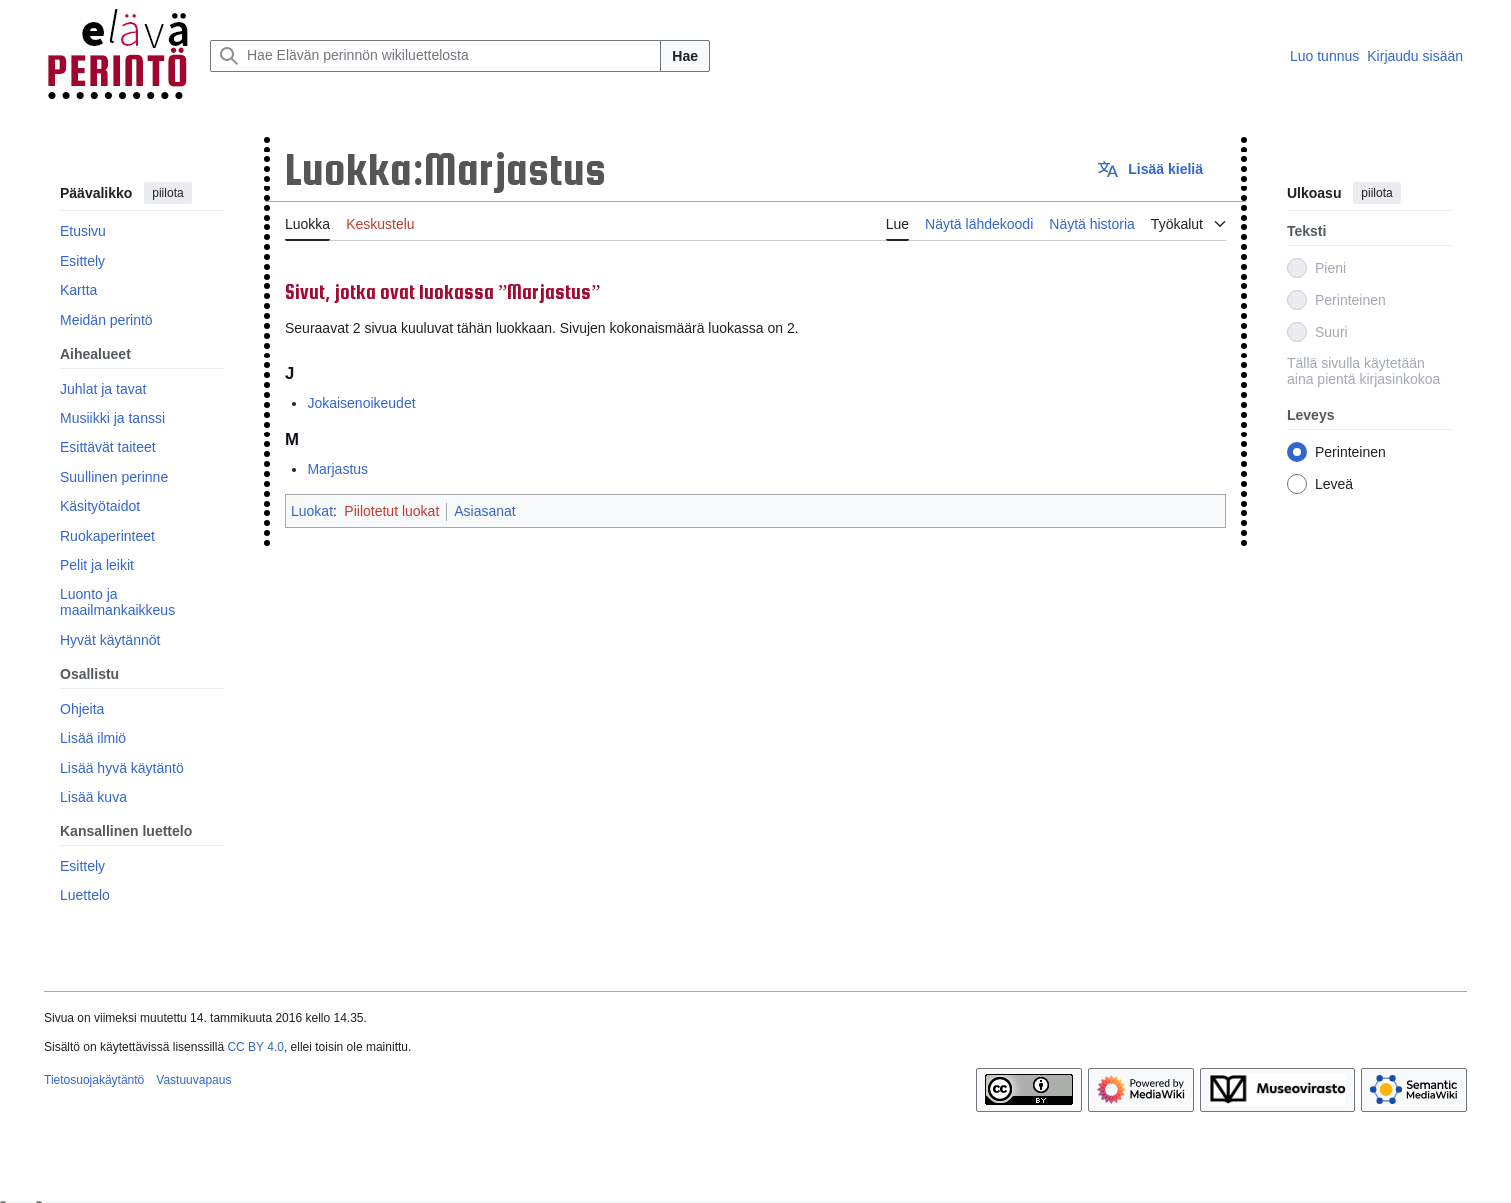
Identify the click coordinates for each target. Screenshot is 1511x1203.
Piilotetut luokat (391, 511)
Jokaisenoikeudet (361, 403)
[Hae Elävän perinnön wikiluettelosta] (435, 56)
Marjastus (337, 469)
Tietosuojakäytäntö (94, 1080)
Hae (685, 56)
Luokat (312, 511)
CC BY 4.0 (255, 1047)
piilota (167, 193)
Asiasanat (484, 511)
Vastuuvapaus (193, 1080)
